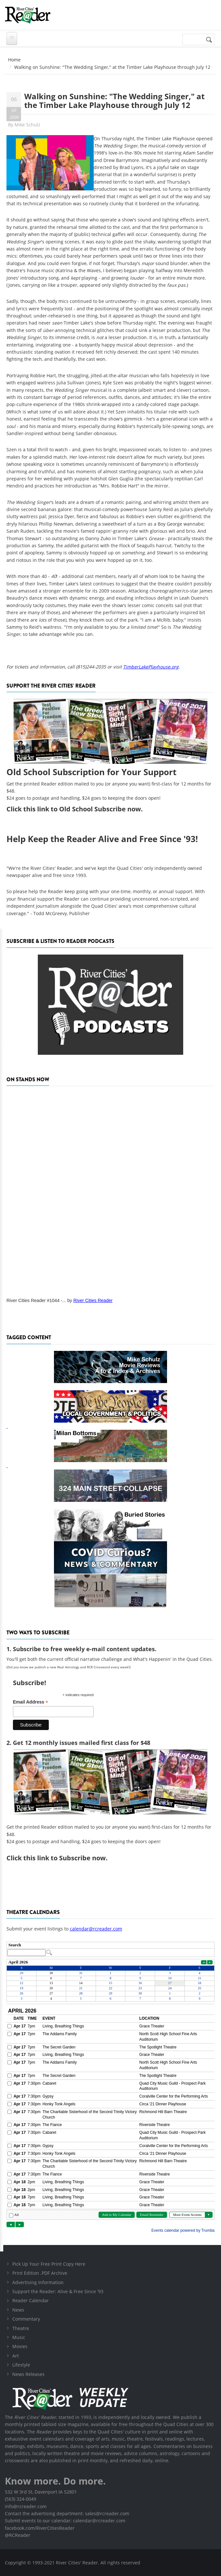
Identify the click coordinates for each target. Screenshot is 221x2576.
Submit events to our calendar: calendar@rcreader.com (65, 2520)
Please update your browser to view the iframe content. (110, 1949)
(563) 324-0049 (20, 2499)
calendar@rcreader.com (96, 1929)
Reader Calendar (30, 2300)
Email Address (30, 1702)
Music (18, 2337)
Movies (19, 2346)
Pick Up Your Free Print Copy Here (48, 2264)
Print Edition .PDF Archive (39, 2273)
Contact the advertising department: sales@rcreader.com (67, 2513)
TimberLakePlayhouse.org (151, 667)
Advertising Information (38, 2282)
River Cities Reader (92, 1300)
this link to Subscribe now (64, 1858)
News (18, 2310)
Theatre (20, 2328)
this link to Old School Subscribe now (82, 809)
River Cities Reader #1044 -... (36, 1300)
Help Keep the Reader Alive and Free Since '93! (102, 839)
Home (14, 60)
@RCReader (17, 2535)
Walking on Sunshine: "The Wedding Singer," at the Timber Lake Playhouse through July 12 (114, 100)
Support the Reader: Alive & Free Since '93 (57, 2291)
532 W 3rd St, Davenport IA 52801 (41, 2492)
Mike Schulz (27, 125)
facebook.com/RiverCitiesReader (40, 2528)
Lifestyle (21, 2365)
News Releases (28, 2374)
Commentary (26, 2319)
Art (15, 2356)
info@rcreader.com (26, 2506)
